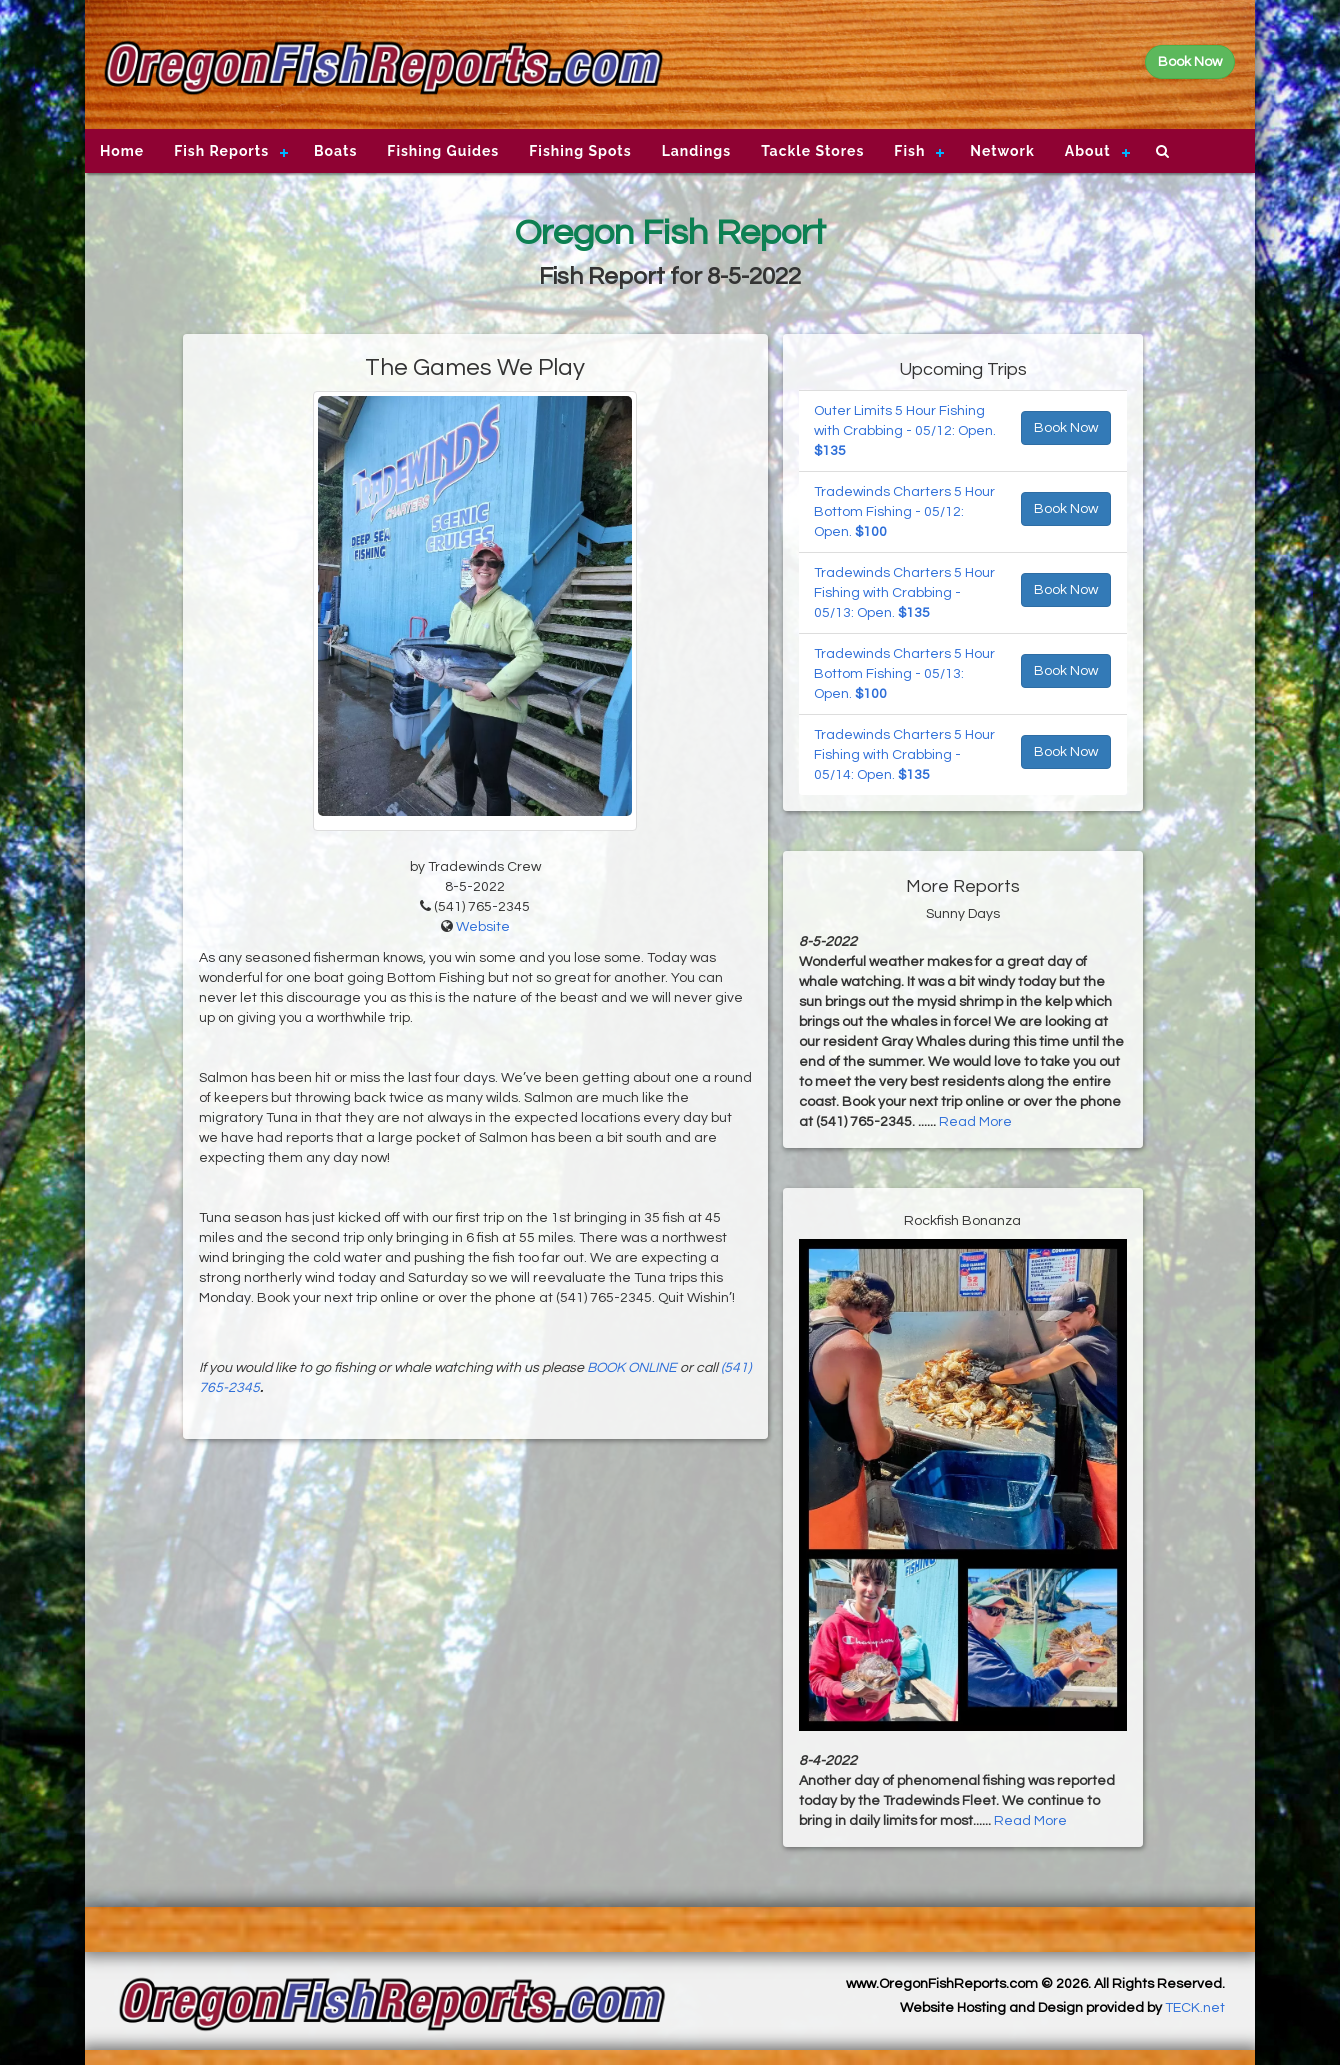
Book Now (1066, 428)
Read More (975, 1122)
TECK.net (1195, 2008)
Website (483, 927)
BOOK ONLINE (632, 1368)
